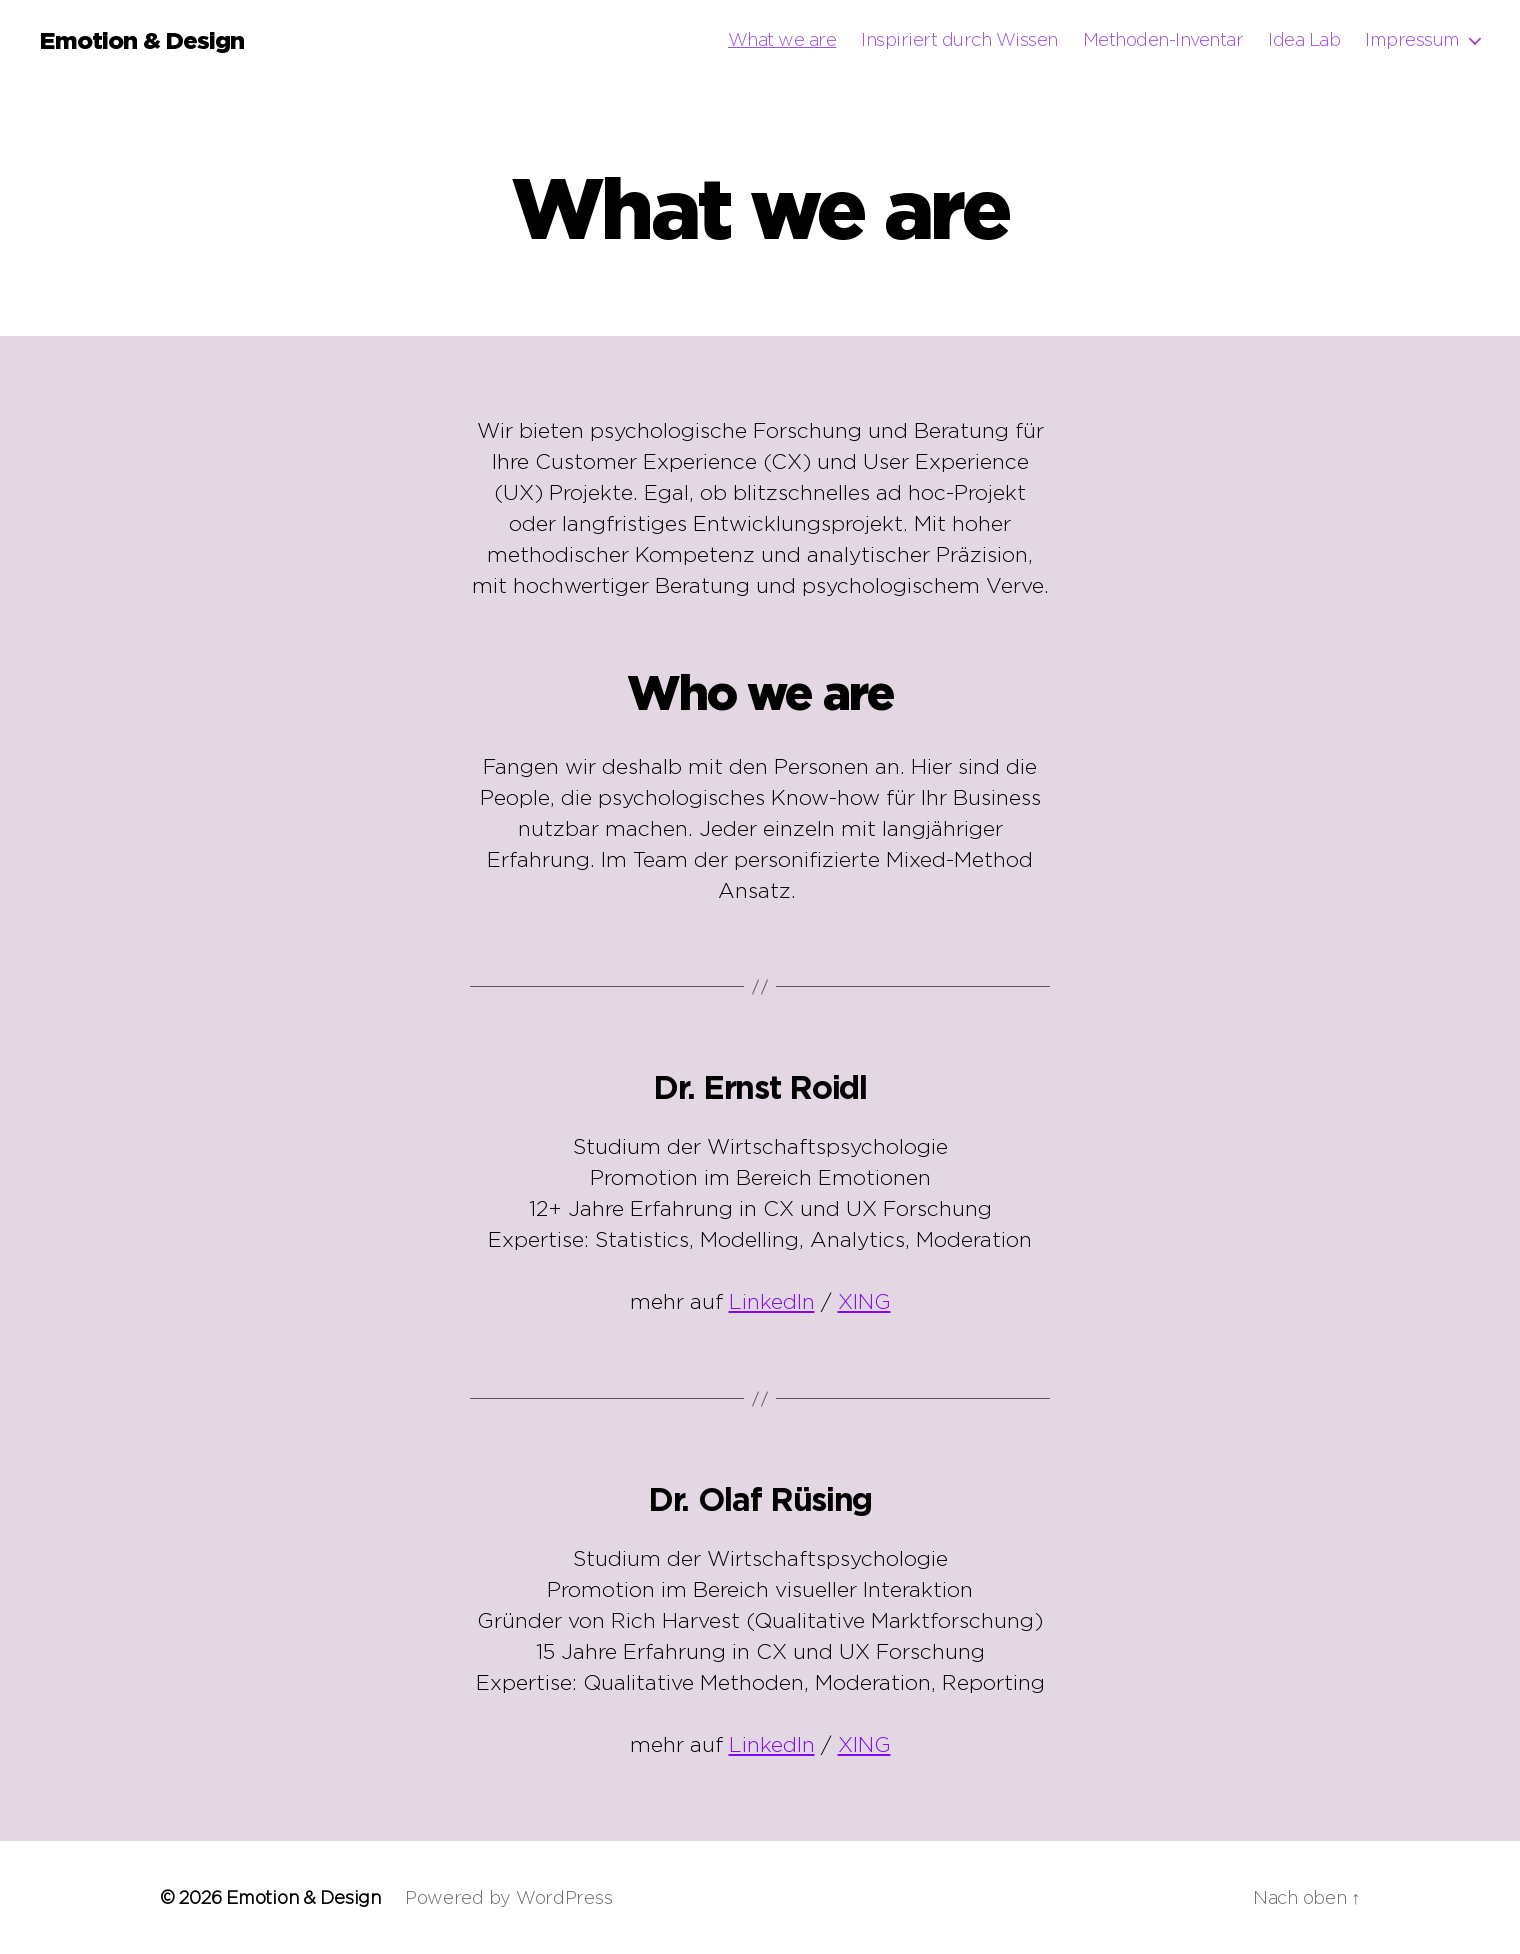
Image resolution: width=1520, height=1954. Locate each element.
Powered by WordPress (509, 1897)
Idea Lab (1304, 39)
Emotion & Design (142, 40)
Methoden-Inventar (1163, 39)
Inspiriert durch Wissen (959, 39)
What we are (782, 39)
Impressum (1412, 39)
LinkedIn (772, 1301)
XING (864, 1301)
